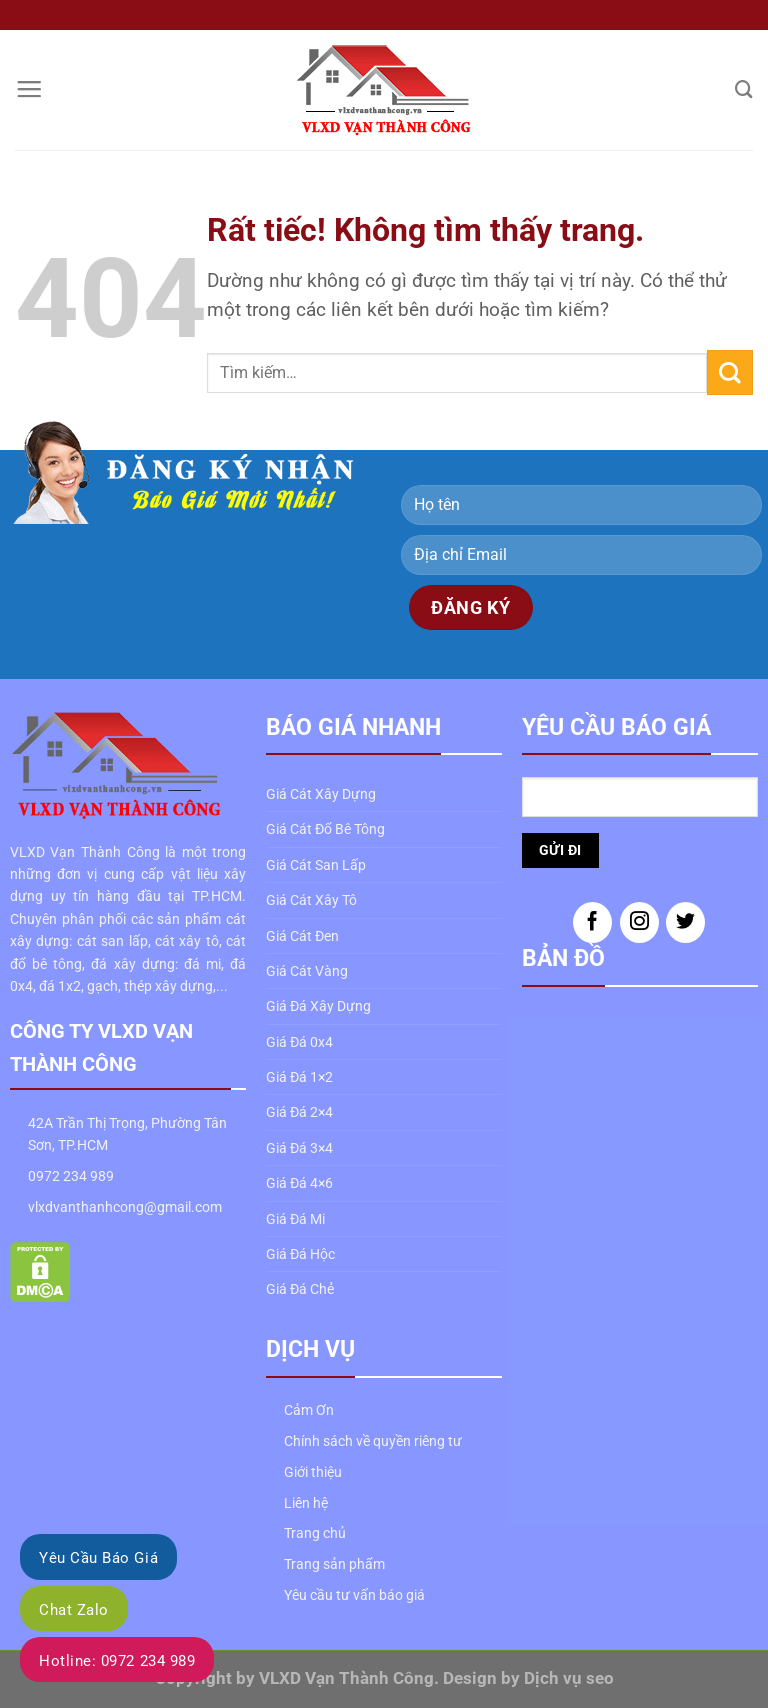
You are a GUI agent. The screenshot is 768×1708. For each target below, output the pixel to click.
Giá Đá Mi (295, 1219)
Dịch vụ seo (569, 1678)
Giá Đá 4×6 (299, 1183)
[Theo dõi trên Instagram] (639, 922)
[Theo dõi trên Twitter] (685, 922)
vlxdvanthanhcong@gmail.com (125, 1207)
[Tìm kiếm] (744, 89)
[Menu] (29, 90)
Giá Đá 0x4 (299, 1042)
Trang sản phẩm (334, 1564)
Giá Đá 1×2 (299, 1077)
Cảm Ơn (309, 1410)
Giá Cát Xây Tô (311, 900)
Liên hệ (306, 1503)
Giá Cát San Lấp (316, 865)
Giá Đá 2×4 (299, 1112)
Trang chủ (315, 1533)
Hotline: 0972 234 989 (117, 1661)
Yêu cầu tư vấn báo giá (354, 1595)
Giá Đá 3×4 (299, 1148)
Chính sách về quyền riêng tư (373, 1441)
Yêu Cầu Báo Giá (98, 1558)
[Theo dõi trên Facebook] (592, 922)
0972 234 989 (71, 1176)
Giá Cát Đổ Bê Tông (325, 829)
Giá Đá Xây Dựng (318, 1006)
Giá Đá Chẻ (300, 1289)
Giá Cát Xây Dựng (321, 794)
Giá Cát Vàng (307, 971)
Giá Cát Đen (302, 936)
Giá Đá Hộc (300, 1254)
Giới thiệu (313, 1472)
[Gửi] (730, 372)
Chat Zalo (74, 1610)
